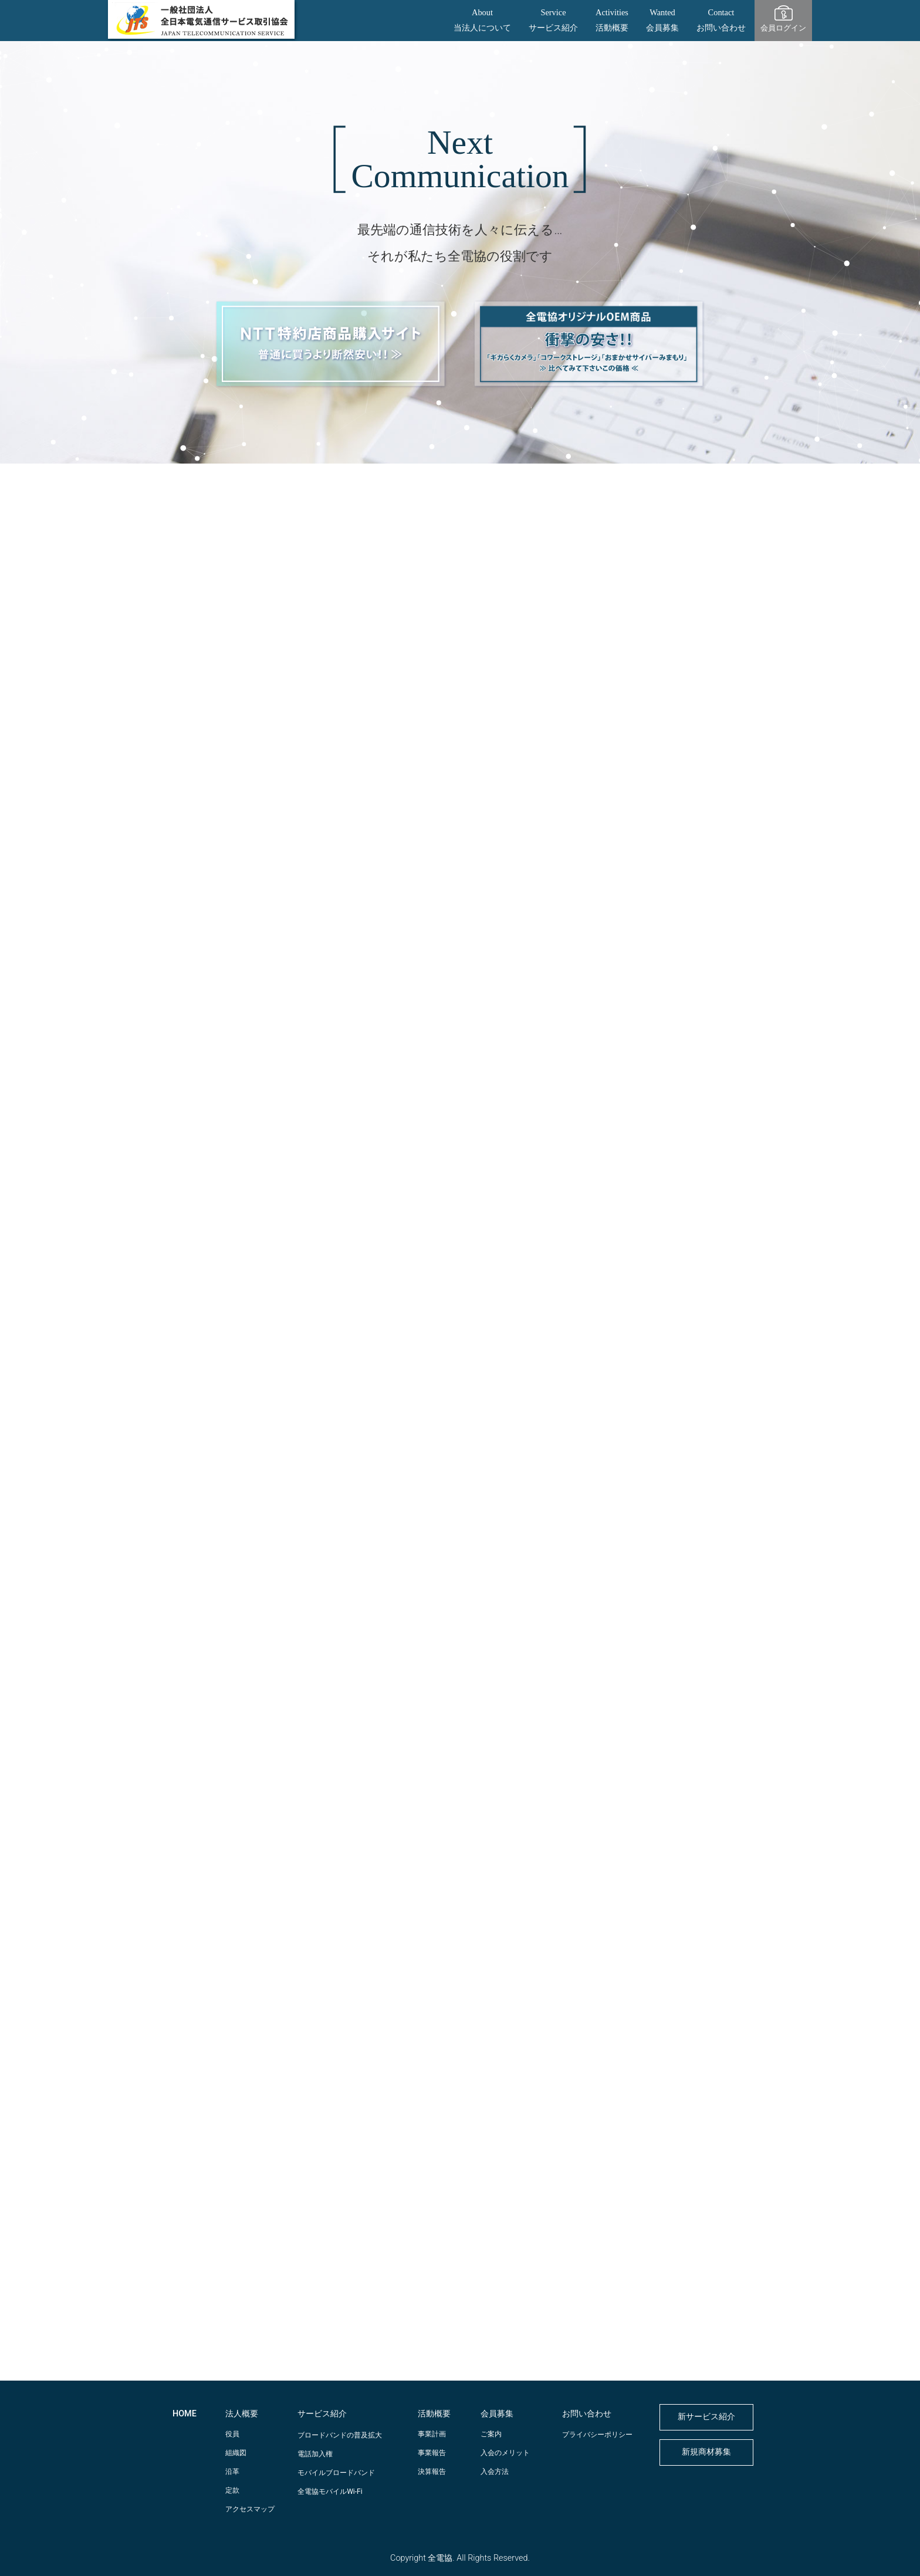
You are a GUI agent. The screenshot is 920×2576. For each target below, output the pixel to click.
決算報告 (432, 2471)
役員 (232, 2434)
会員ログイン (783, 27)
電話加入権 (315, 2454)
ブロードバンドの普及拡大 (339, 2435)
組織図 (235, 2453)
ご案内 (491, 2434)
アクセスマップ (250, 2509)
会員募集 (497, 2414)
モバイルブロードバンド (336, 2473)
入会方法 (495, 2471)
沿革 (232, 2471)
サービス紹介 (322, 2414)
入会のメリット (505, 2453)
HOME (184, 2414)
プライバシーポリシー (597, 2434)
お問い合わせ (586, 2414)
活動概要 (434, 2414)
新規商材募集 (706, 2452)
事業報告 (432, 2453)
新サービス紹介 (706, 2417)
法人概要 (241, 2414)
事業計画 (432, 2434)
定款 (232, 2490)
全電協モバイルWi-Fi (329, 2491)
